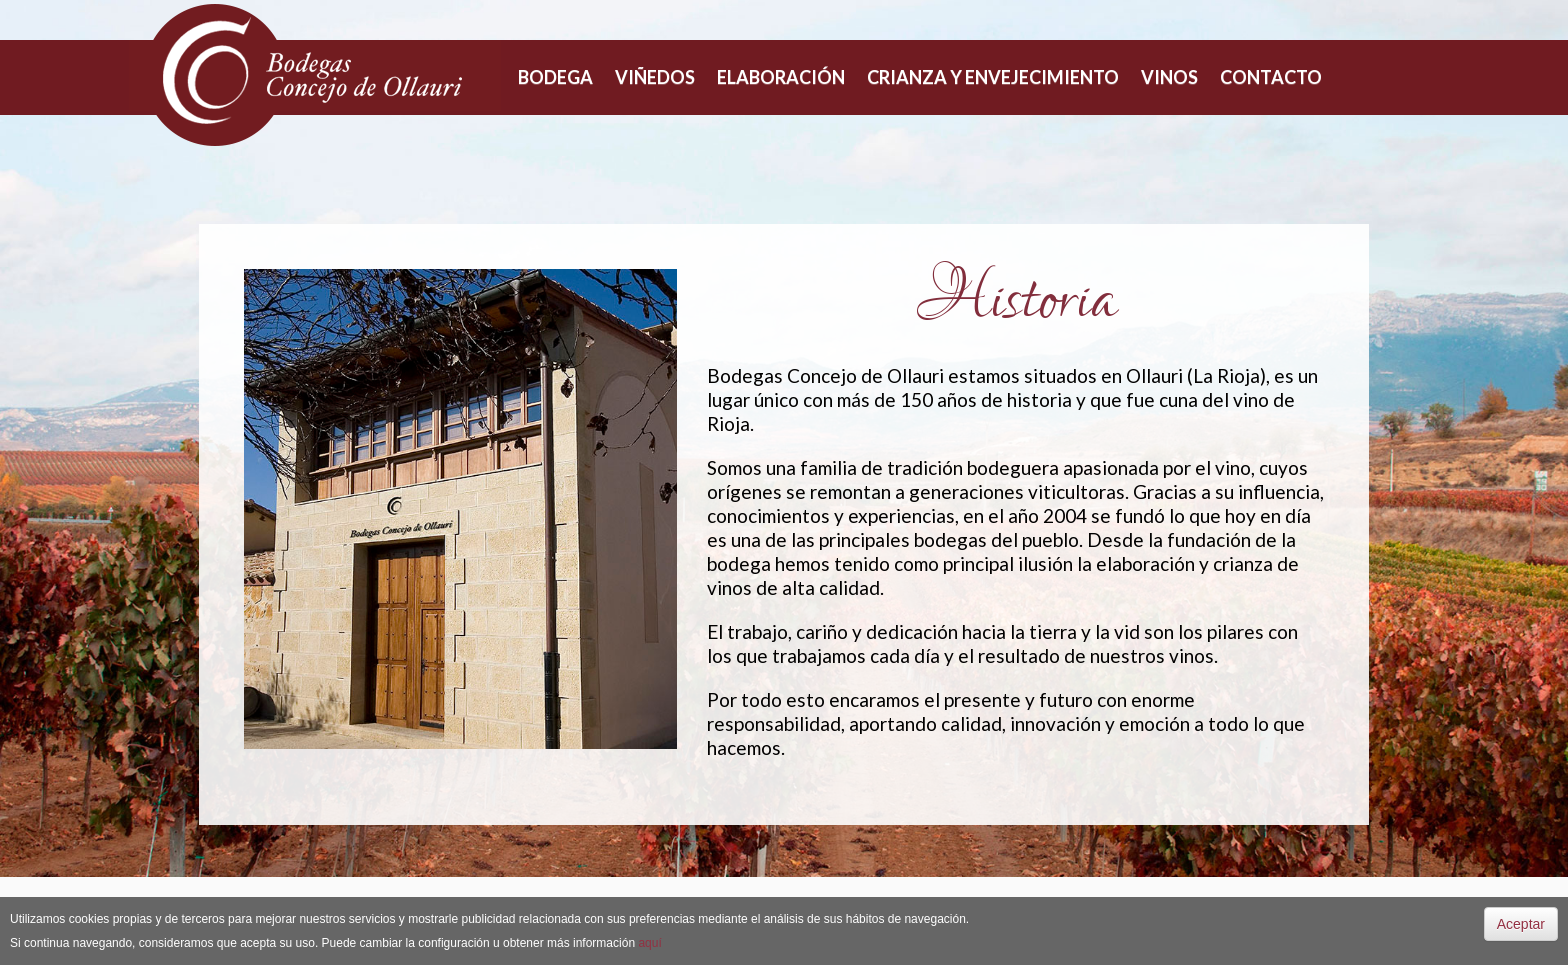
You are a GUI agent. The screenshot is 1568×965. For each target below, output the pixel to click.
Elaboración (781, 77)
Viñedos (655, 77)
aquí (649, 943)
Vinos (1169, 77)
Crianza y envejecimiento (993, 77)
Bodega (555, 77)
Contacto (1271, 77)
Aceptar (1521, 924)
